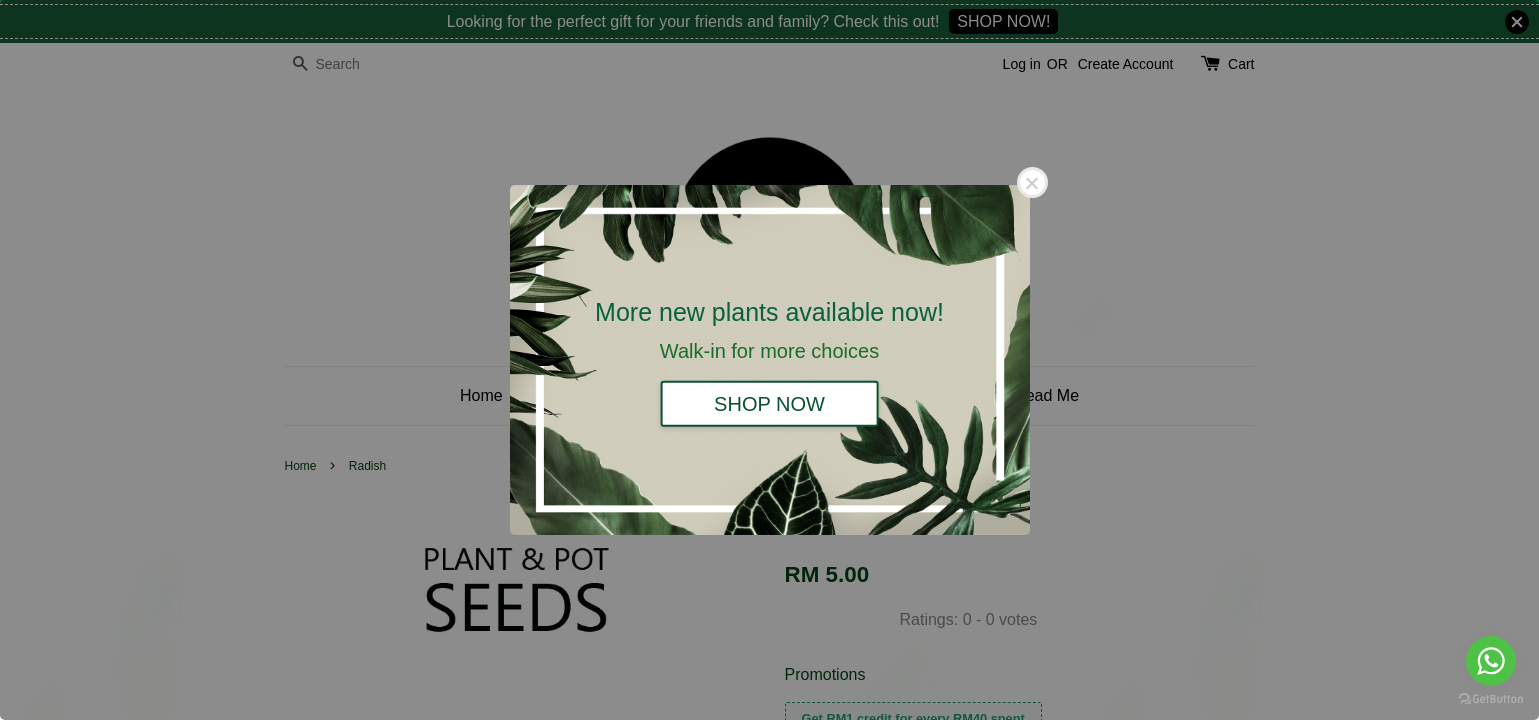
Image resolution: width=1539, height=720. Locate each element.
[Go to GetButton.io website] (1491, 699)
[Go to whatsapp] (1491, 661)
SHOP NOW (769, 403)
